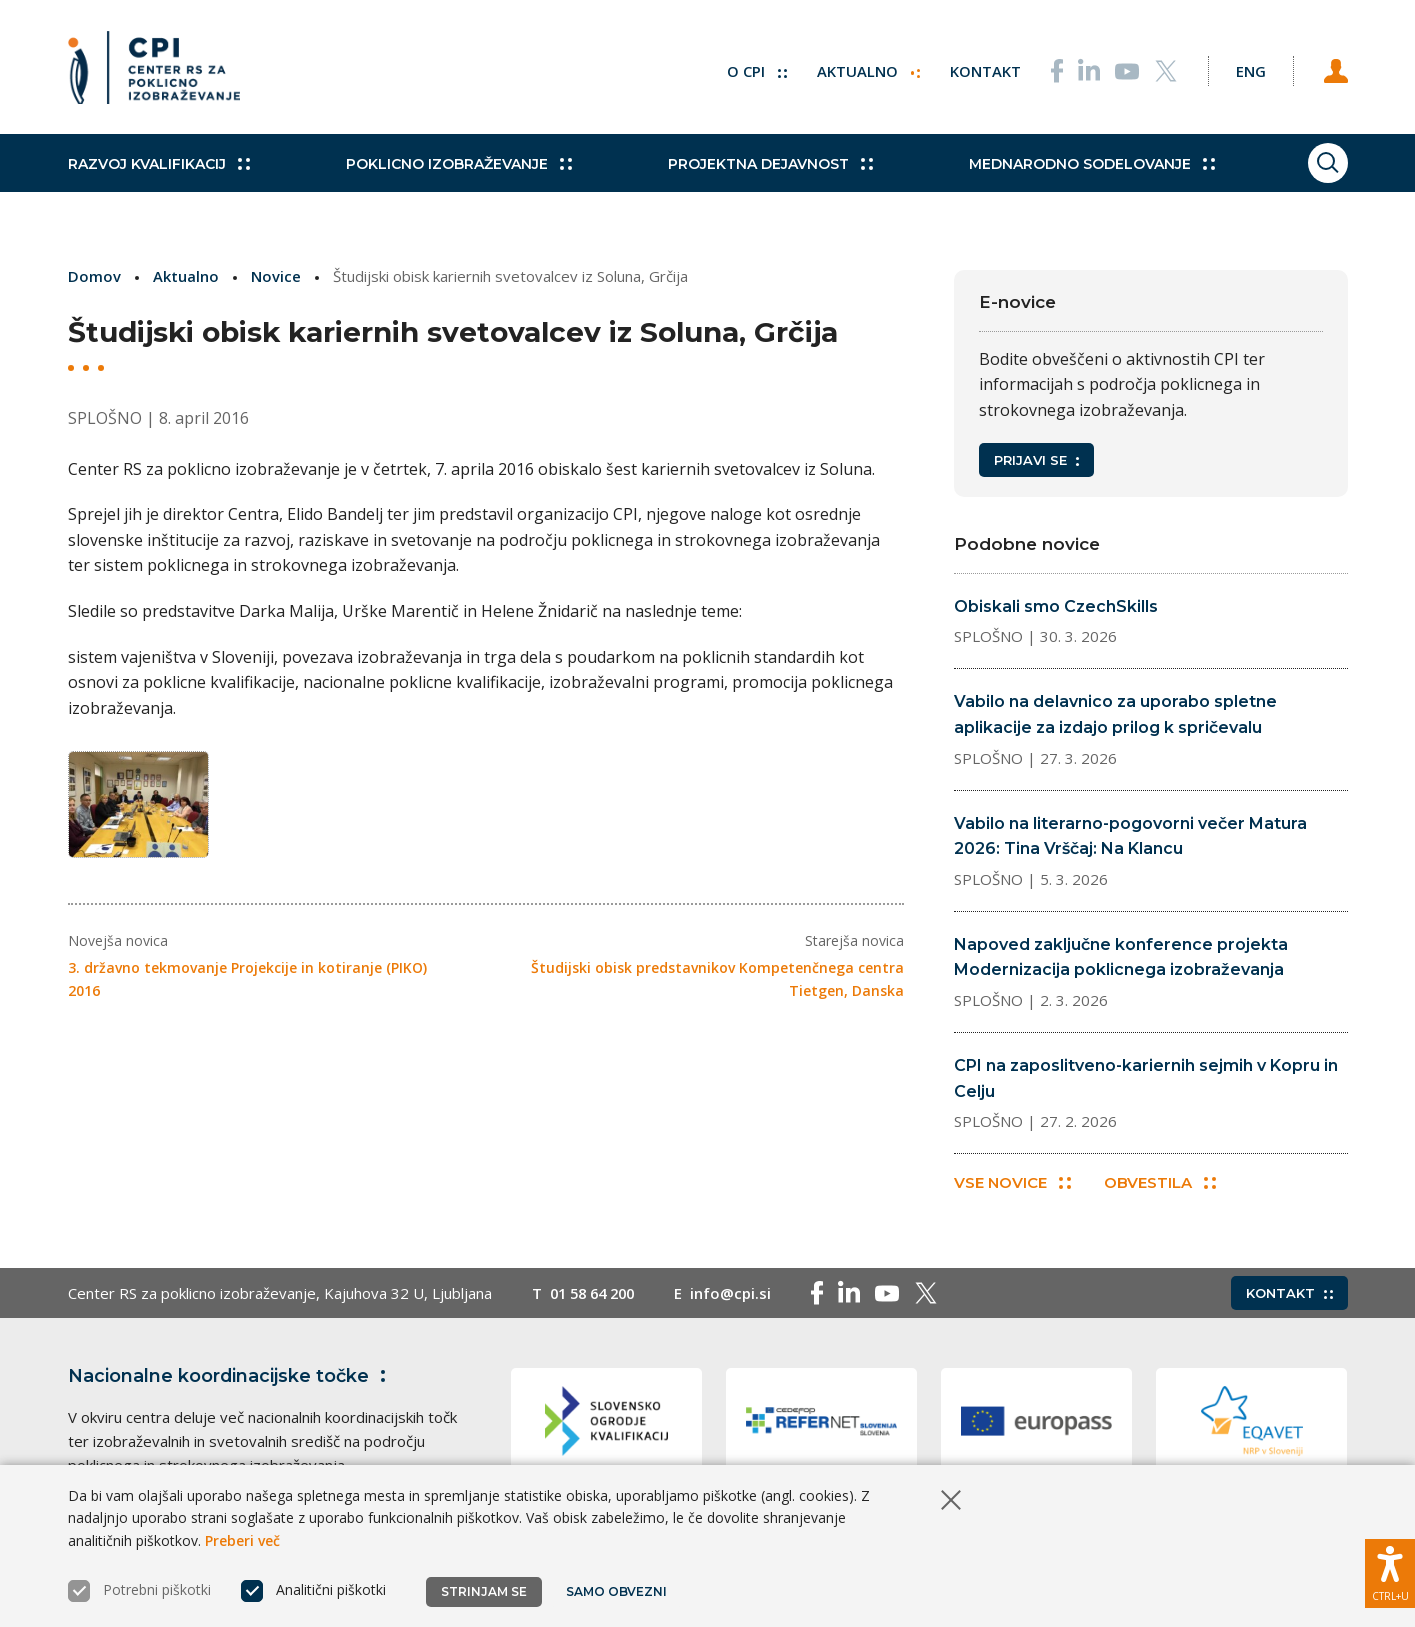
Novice (276, 276)
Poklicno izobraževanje (453, 170)
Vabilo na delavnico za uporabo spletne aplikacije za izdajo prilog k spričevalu (1115, 714)
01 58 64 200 (596, 1294)
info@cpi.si (739, 1294)
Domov (94, 276)
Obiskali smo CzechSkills (1056, 606)
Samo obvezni (617, 1591)
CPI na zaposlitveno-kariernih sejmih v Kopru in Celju (1146, 1078)
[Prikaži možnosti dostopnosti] (1390, 1572)
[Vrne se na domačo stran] (154, 70)
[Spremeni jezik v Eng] (1248, 70)
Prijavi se (1036, 460)
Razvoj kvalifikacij (159, 170)
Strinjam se (484, 1591)
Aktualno (862, 70)
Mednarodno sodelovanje (1074, 170)
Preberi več (242, 1540)
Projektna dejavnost (758, 170)
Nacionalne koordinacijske (231, 1377)
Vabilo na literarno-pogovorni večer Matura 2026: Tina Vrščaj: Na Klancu (1130, 836)
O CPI (751, 70)
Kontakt (979, 70)
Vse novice (1012, 1183)
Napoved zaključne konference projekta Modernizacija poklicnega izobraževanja (1121, 957)
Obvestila (1161, 1183)
